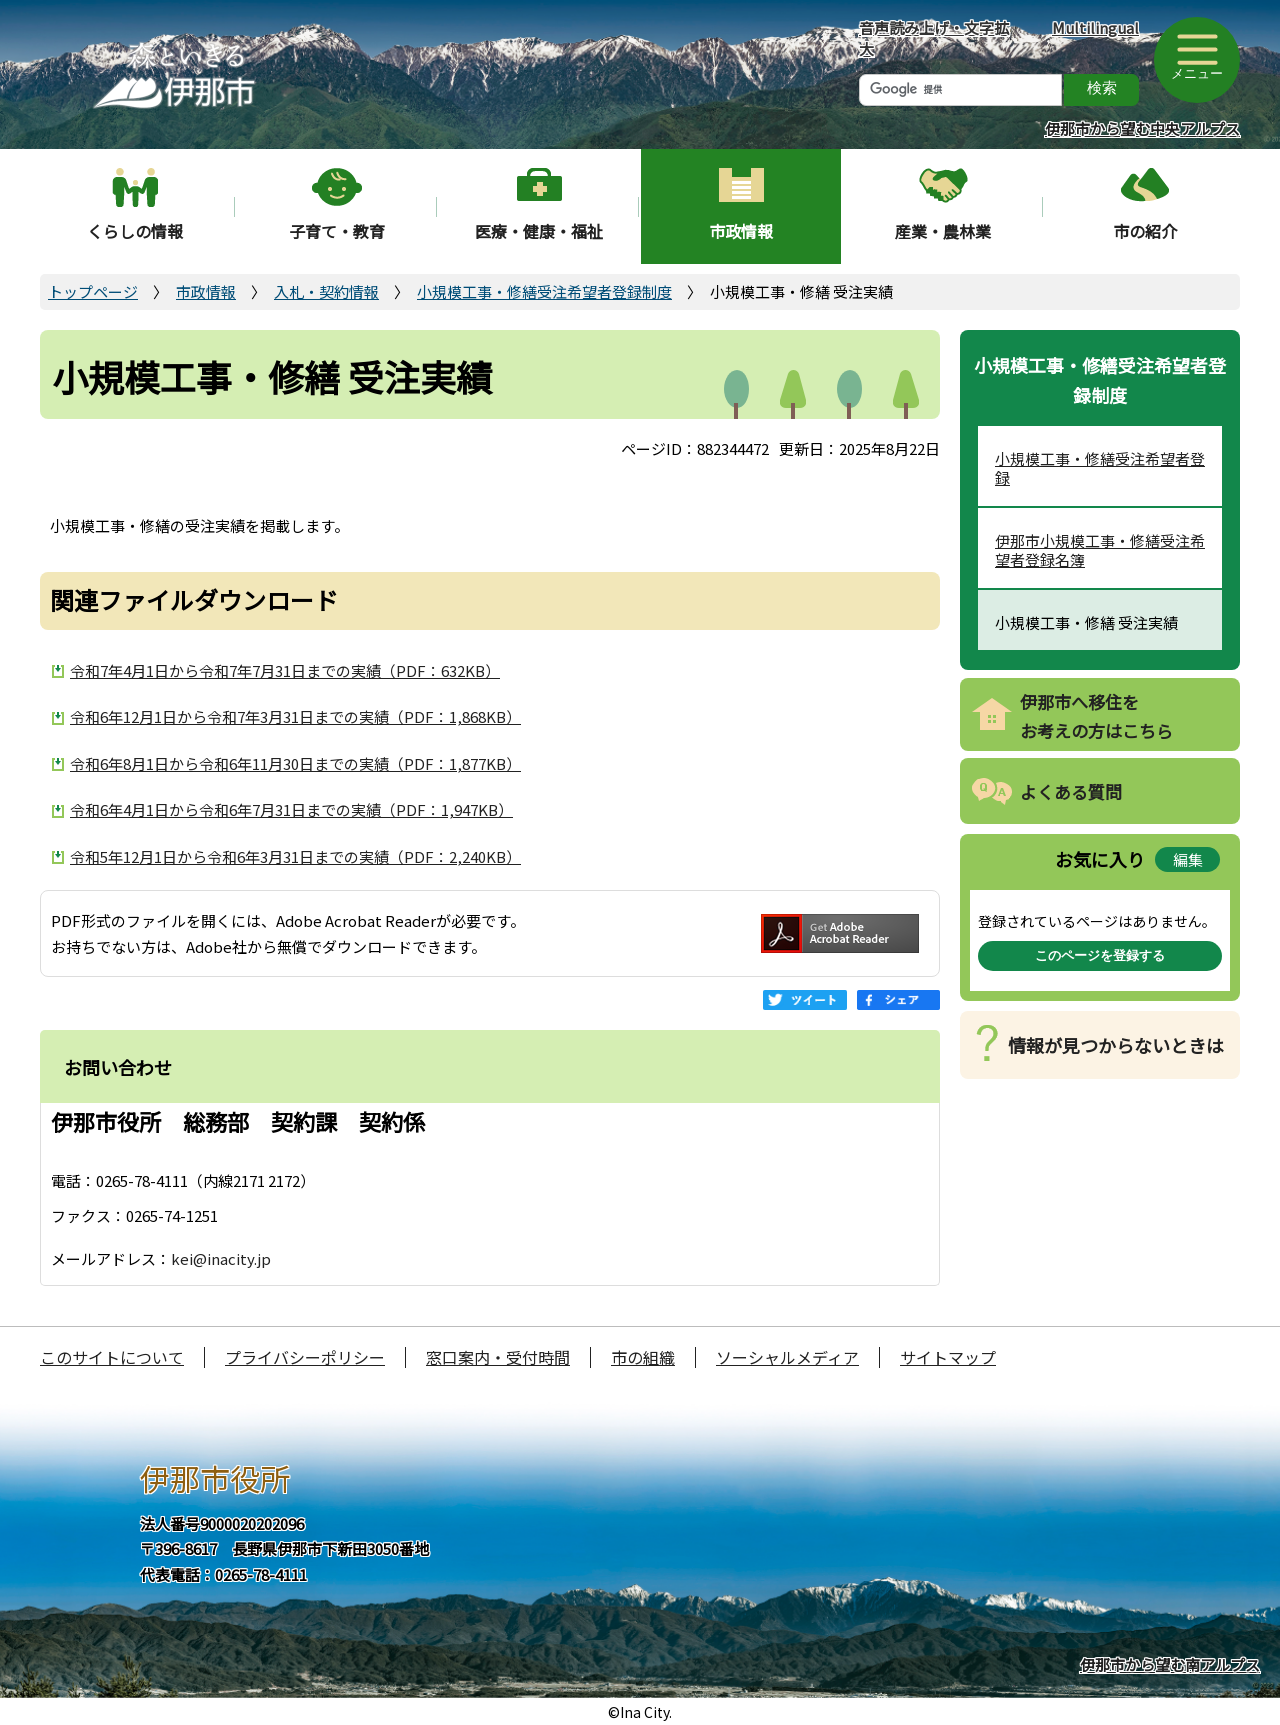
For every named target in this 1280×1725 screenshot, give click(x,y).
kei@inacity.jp (221, 1258)
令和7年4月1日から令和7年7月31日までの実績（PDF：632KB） (285, 670)
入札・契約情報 (326, 291)
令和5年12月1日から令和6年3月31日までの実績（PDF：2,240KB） (295, 856)
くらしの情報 (135, 231)
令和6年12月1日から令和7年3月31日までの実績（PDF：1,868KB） (295, 716)
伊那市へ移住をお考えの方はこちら (1096, 716)
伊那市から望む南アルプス (1170, 1664)
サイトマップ (948, 1357)
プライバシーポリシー (305, 1357)
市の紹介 (1145, 231)
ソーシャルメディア (787, 1357)
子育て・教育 (337, 231)
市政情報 (741, 231)
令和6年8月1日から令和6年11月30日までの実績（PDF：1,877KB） (295, 763)
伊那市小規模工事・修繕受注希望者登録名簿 (1100, 550)
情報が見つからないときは (1116, 1045)
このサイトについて (112, 1357)
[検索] (960, 90)
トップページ (93, 291)
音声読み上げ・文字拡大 (934, 38)
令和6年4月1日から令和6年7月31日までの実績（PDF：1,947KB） (291, 809)
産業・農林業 (943, 231)
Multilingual (1095, 27)
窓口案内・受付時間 (498, 1357)
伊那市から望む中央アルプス (1142, 128)
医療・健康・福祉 (539, 231)
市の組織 (643, 1357)
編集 (1188, 859)
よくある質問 (1071, 791)
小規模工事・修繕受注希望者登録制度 (544, 291)
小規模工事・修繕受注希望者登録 (1100, 468)
